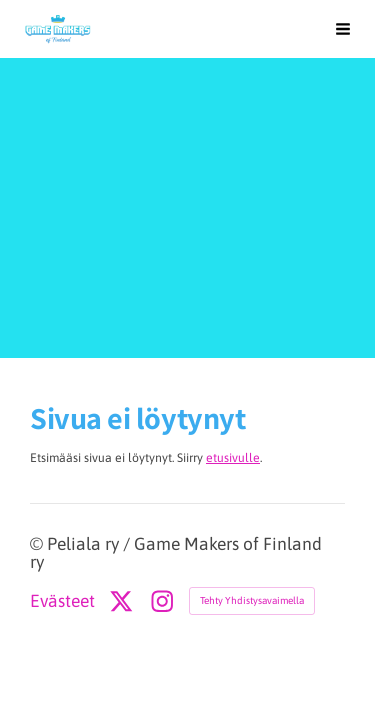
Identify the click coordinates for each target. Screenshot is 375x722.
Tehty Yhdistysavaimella (252, 600)
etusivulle (233, 458)
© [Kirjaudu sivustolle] (38, 544)
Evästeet (62, 602)
